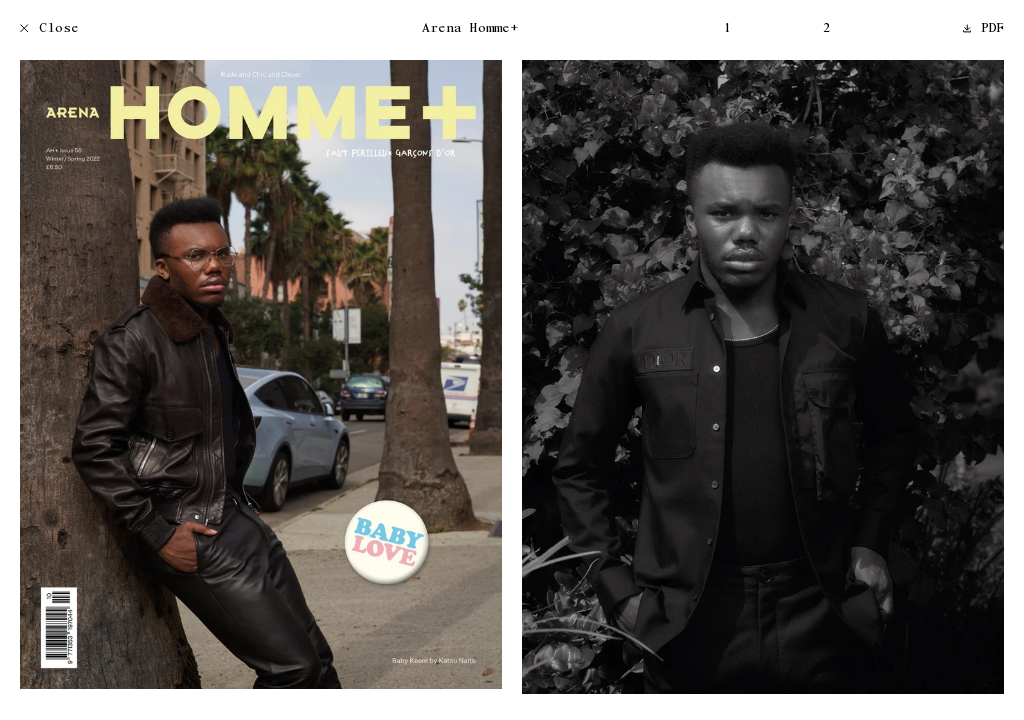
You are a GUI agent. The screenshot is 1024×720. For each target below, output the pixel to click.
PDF (984, 29)
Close (49, 29)
